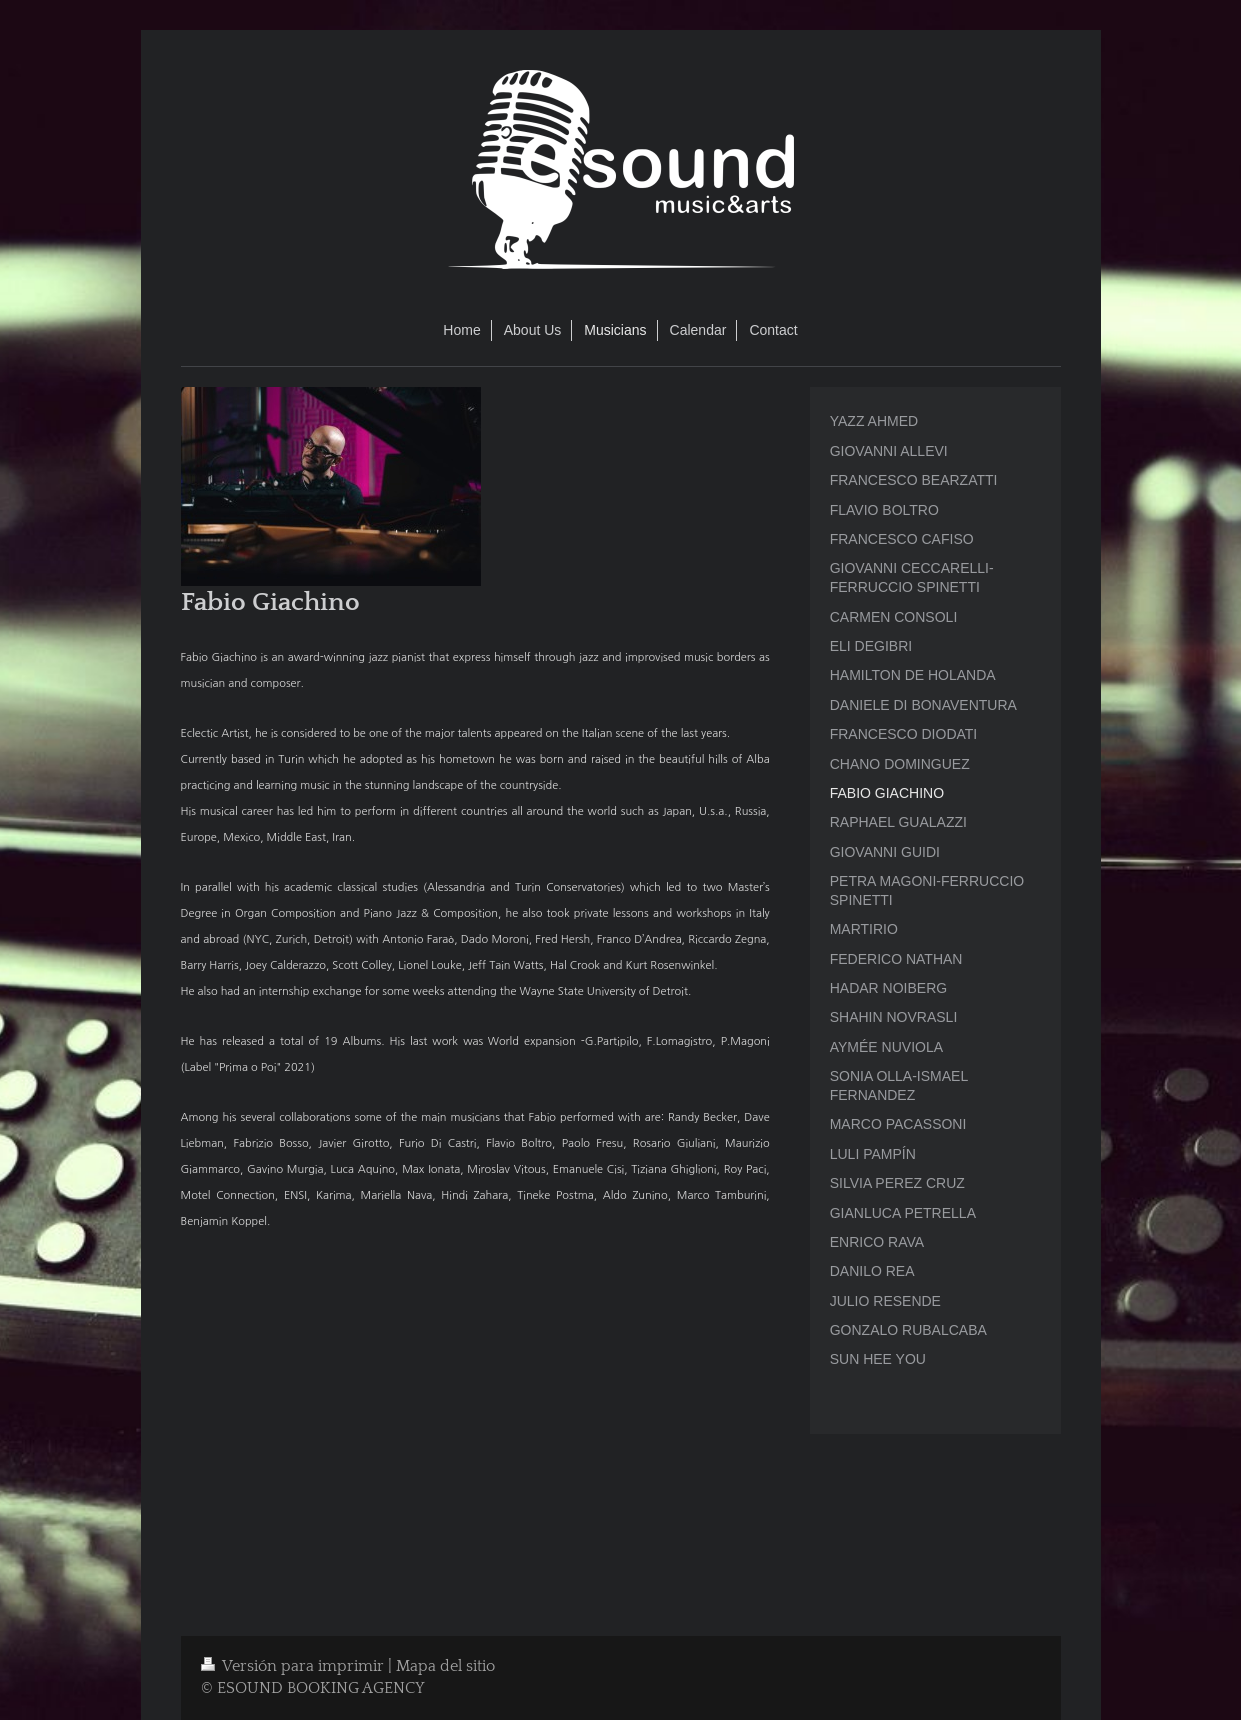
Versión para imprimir (294, 1666)
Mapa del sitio (445, 1666)
